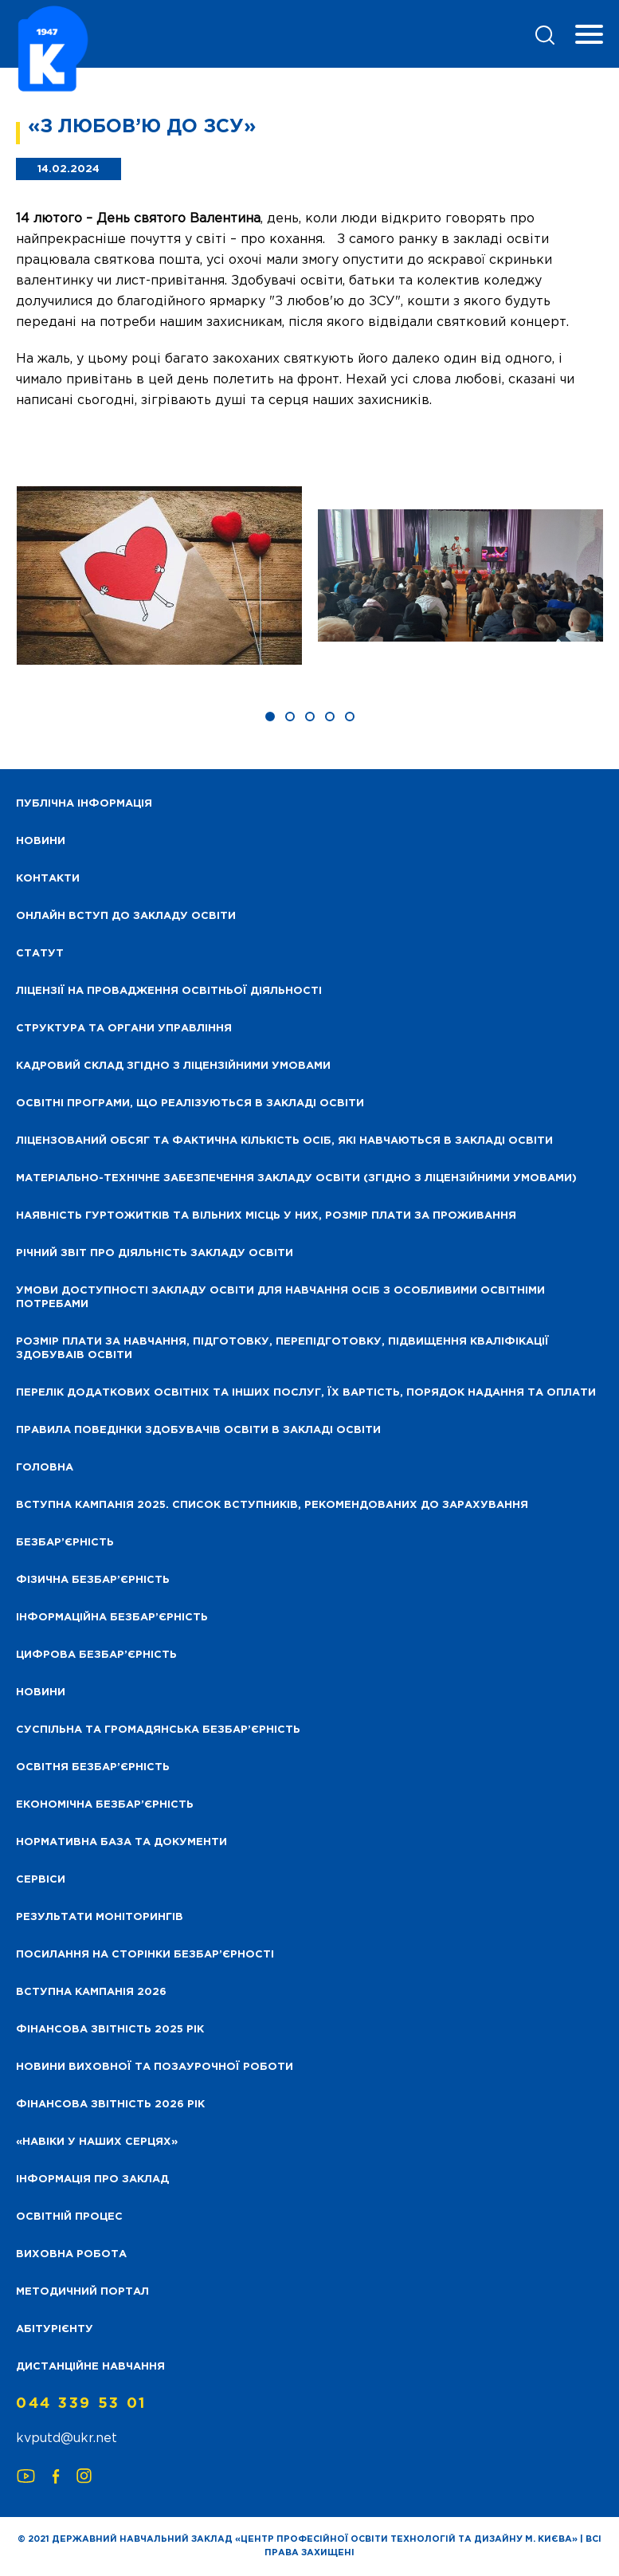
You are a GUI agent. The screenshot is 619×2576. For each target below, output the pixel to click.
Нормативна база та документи (121, 1842)
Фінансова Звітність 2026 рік (110, 2104)
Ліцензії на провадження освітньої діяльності (169, 991)
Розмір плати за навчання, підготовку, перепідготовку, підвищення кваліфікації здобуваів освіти (282, 1348)
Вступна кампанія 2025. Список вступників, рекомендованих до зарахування (272, 1505)
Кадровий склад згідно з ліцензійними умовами (173, 1066)
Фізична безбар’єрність (93, 1580)
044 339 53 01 (81, 2403)
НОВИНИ (40, 841)
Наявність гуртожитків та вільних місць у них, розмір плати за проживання (266, 1215)
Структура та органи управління (124, 1028)
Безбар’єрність (65, 1542)
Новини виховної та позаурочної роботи (154, 2067)
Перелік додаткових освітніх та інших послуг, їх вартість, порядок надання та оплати (306, 1392)
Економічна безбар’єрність (105, 1804)
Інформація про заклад (92, 2179)
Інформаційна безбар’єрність (112, 1617)
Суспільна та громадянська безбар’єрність (158, 1730)
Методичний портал (82, 2291)
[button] (270, 716)
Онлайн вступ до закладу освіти (126, 916)
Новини (40, 1692)
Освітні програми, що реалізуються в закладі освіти (190, 1103)
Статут (40, 953)
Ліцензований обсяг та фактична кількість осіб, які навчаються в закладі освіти (284, 1141)
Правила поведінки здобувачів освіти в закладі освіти (198, 1430)
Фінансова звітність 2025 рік (110, 2029)
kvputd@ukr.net (66, 2438)
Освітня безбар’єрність (93, 1767)
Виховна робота (71, 2254)
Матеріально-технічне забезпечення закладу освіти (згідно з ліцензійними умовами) (296, 1178)
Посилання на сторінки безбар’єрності (145, 1954)
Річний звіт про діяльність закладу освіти (154, 1253)
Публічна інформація (84, 803)
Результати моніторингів (99, 1917)
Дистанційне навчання (90, 2366)
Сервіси (40, 1879)
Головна (44, 1467)
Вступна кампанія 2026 (91, 1992)
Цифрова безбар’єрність (96, 1655)
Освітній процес (69, 2217)
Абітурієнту (54, 2329)
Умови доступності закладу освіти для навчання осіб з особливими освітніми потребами (280, 1297)
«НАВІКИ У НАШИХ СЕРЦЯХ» (97, 2142)
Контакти (48, 878)
